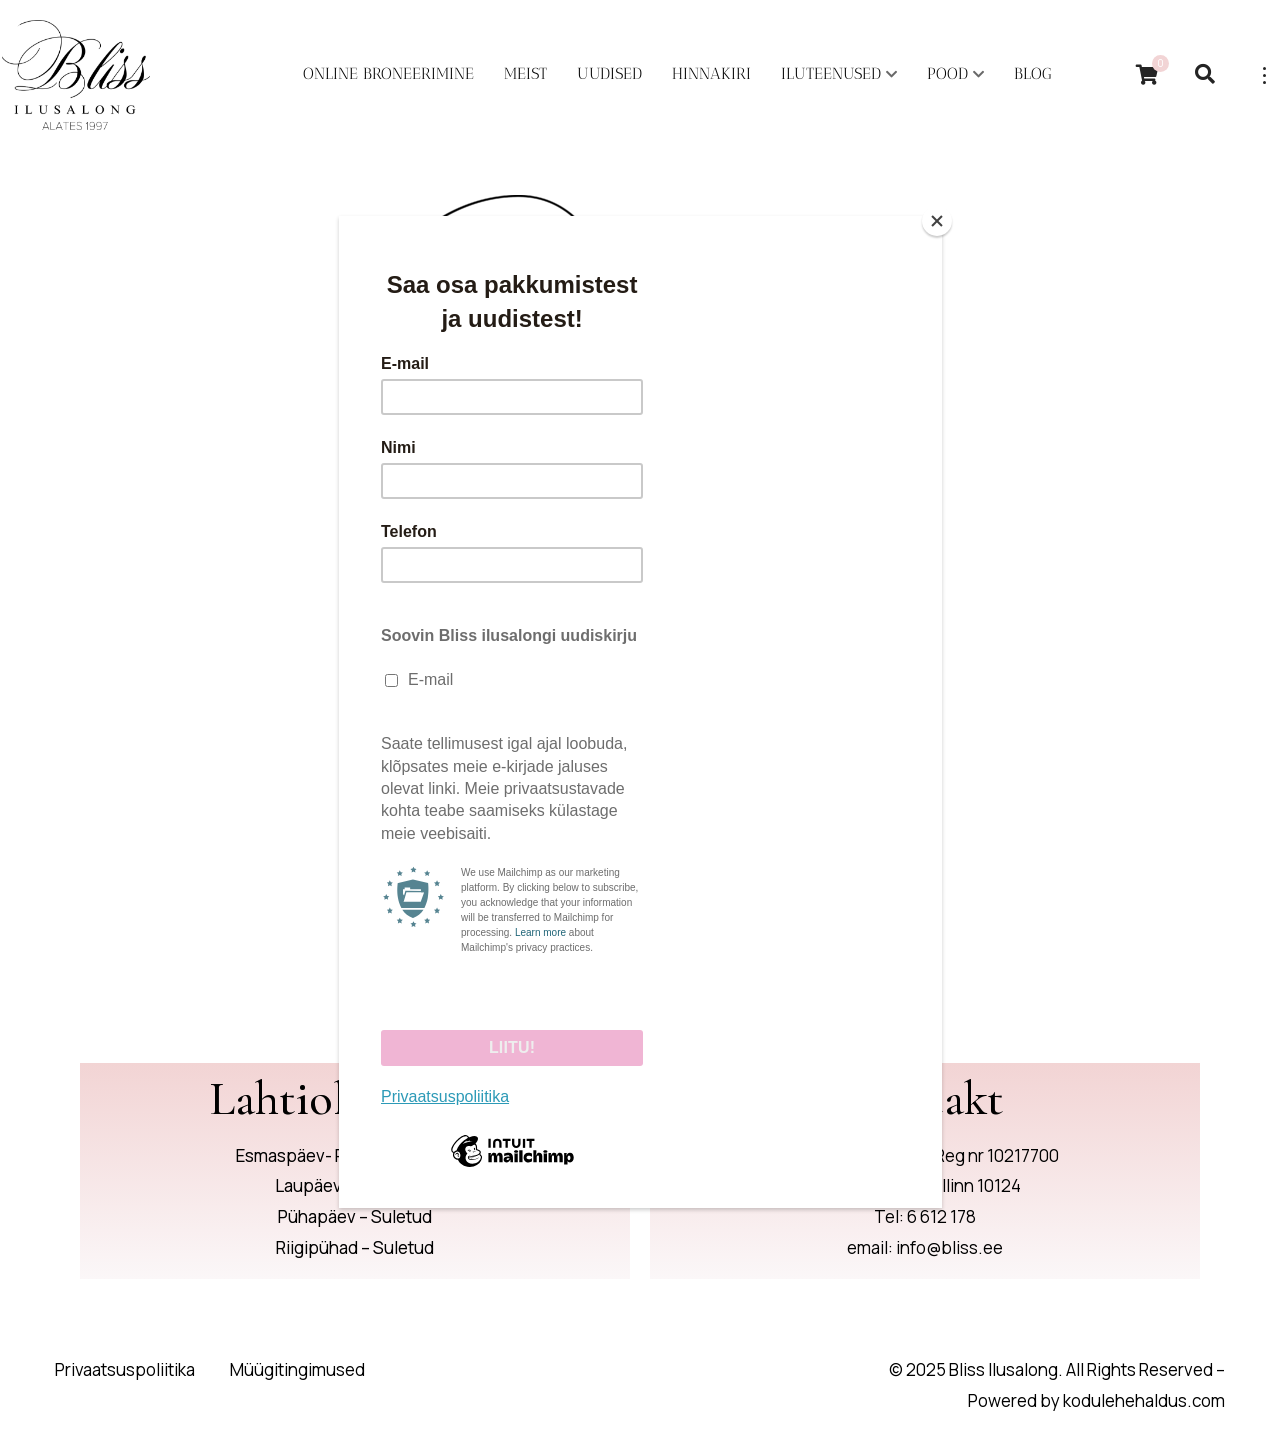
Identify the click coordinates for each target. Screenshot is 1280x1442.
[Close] (937, 221)
